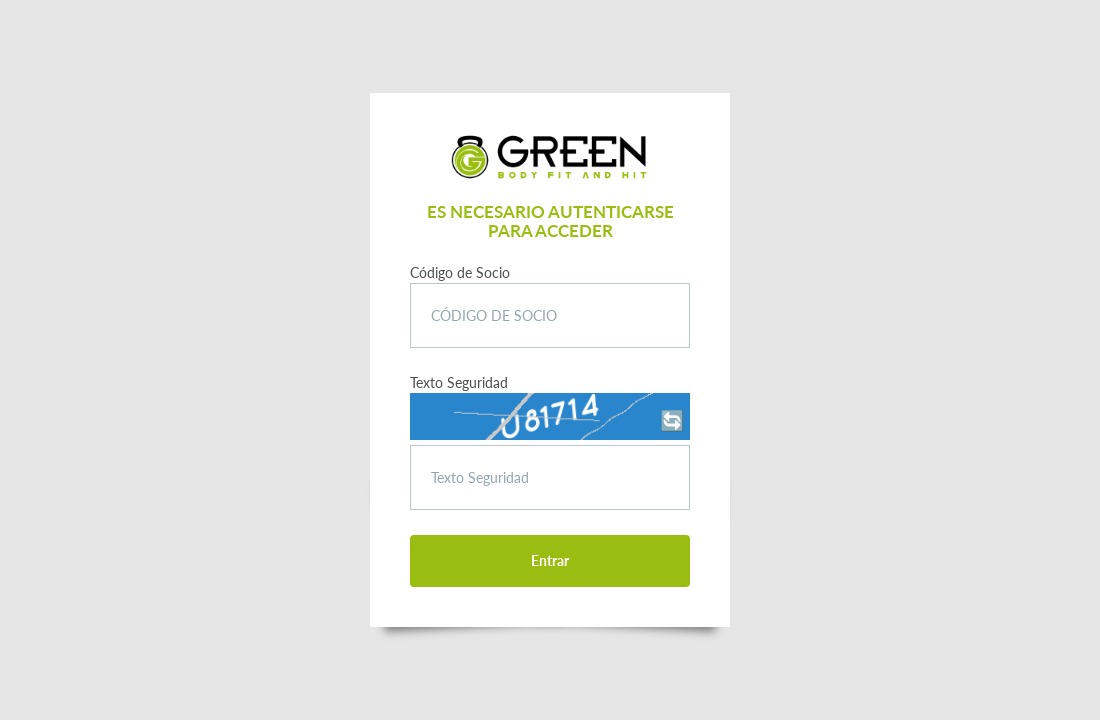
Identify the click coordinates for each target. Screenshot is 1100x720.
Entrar (550, 560)
